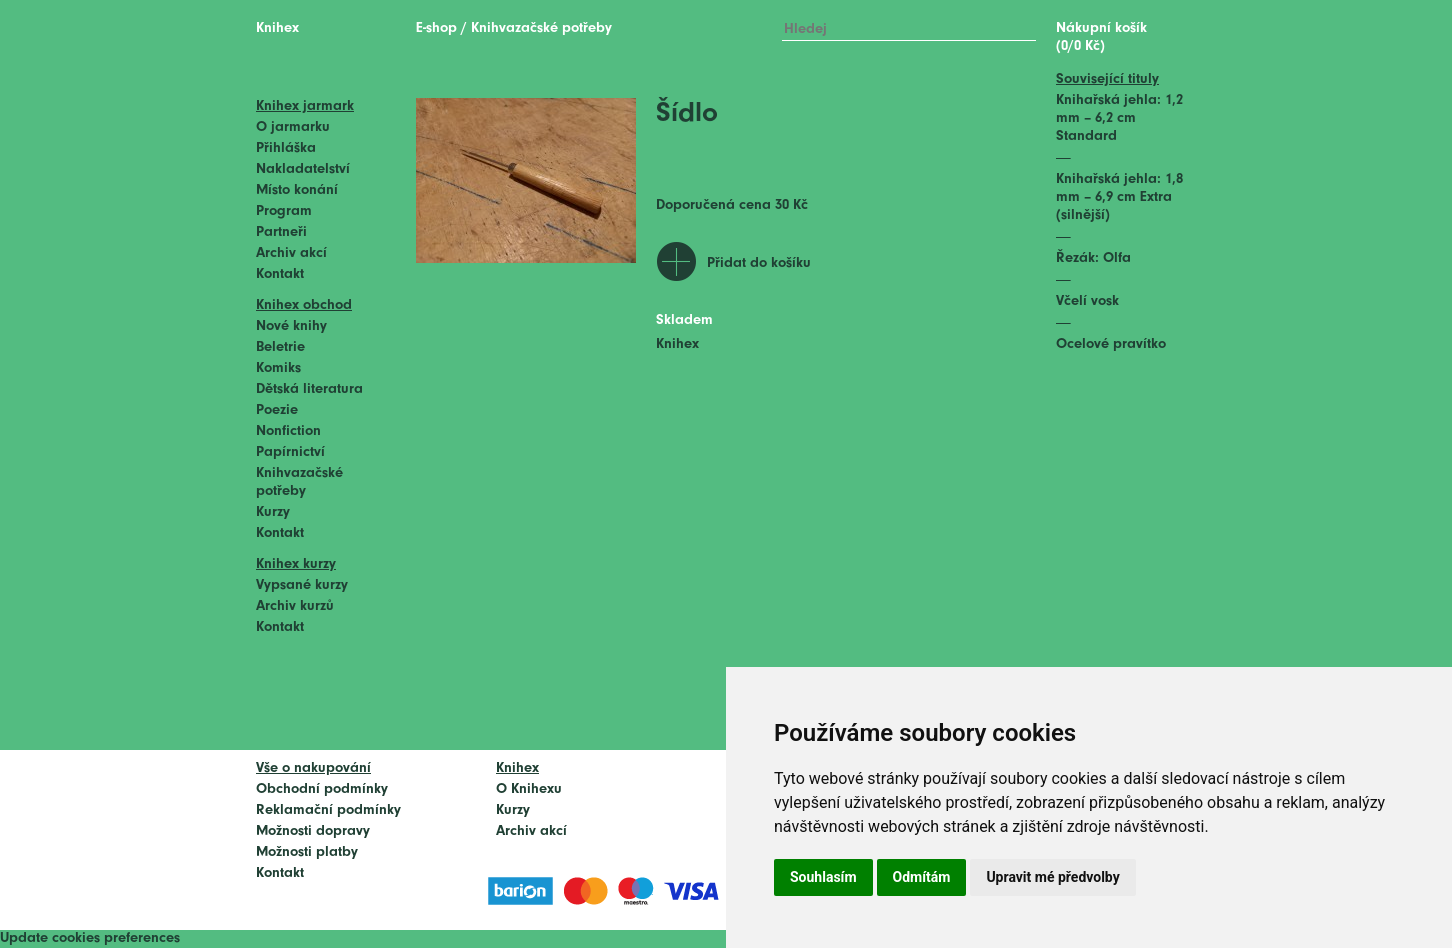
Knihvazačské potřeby (541, 28)
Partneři (281, 232)
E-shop (436, 28)
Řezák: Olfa (1093, 258)
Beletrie (280, 347)
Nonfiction (288, 431)
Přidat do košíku (759, 263)
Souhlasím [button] (823, 877)
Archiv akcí (291, 253)
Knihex (277, 28)
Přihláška (286, 148)
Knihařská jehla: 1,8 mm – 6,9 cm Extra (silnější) (1119, 197)
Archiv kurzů (295, 606)
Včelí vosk (1087, 301)
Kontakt (280, 274)
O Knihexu (529, 789)
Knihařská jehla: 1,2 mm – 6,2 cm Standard (1119, 118)
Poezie (277, 410)
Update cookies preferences (90, 938)
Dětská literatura (309, 389)
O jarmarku (293, 127)
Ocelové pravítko (1111, 344)
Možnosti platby (307, 852)
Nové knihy (291, 326)
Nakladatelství (303, 169)
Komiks (278, 368)
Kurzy (273, 512)
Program (284, 211)
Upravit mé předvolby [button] (1052, 877)
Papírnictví (290, 452)
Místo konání (297, 190)
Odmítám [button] (922, 877)
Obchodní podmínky (322, 789)
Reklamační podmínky (328, 810)
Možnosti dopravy (313, 831)
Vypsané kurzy (302, 585)
